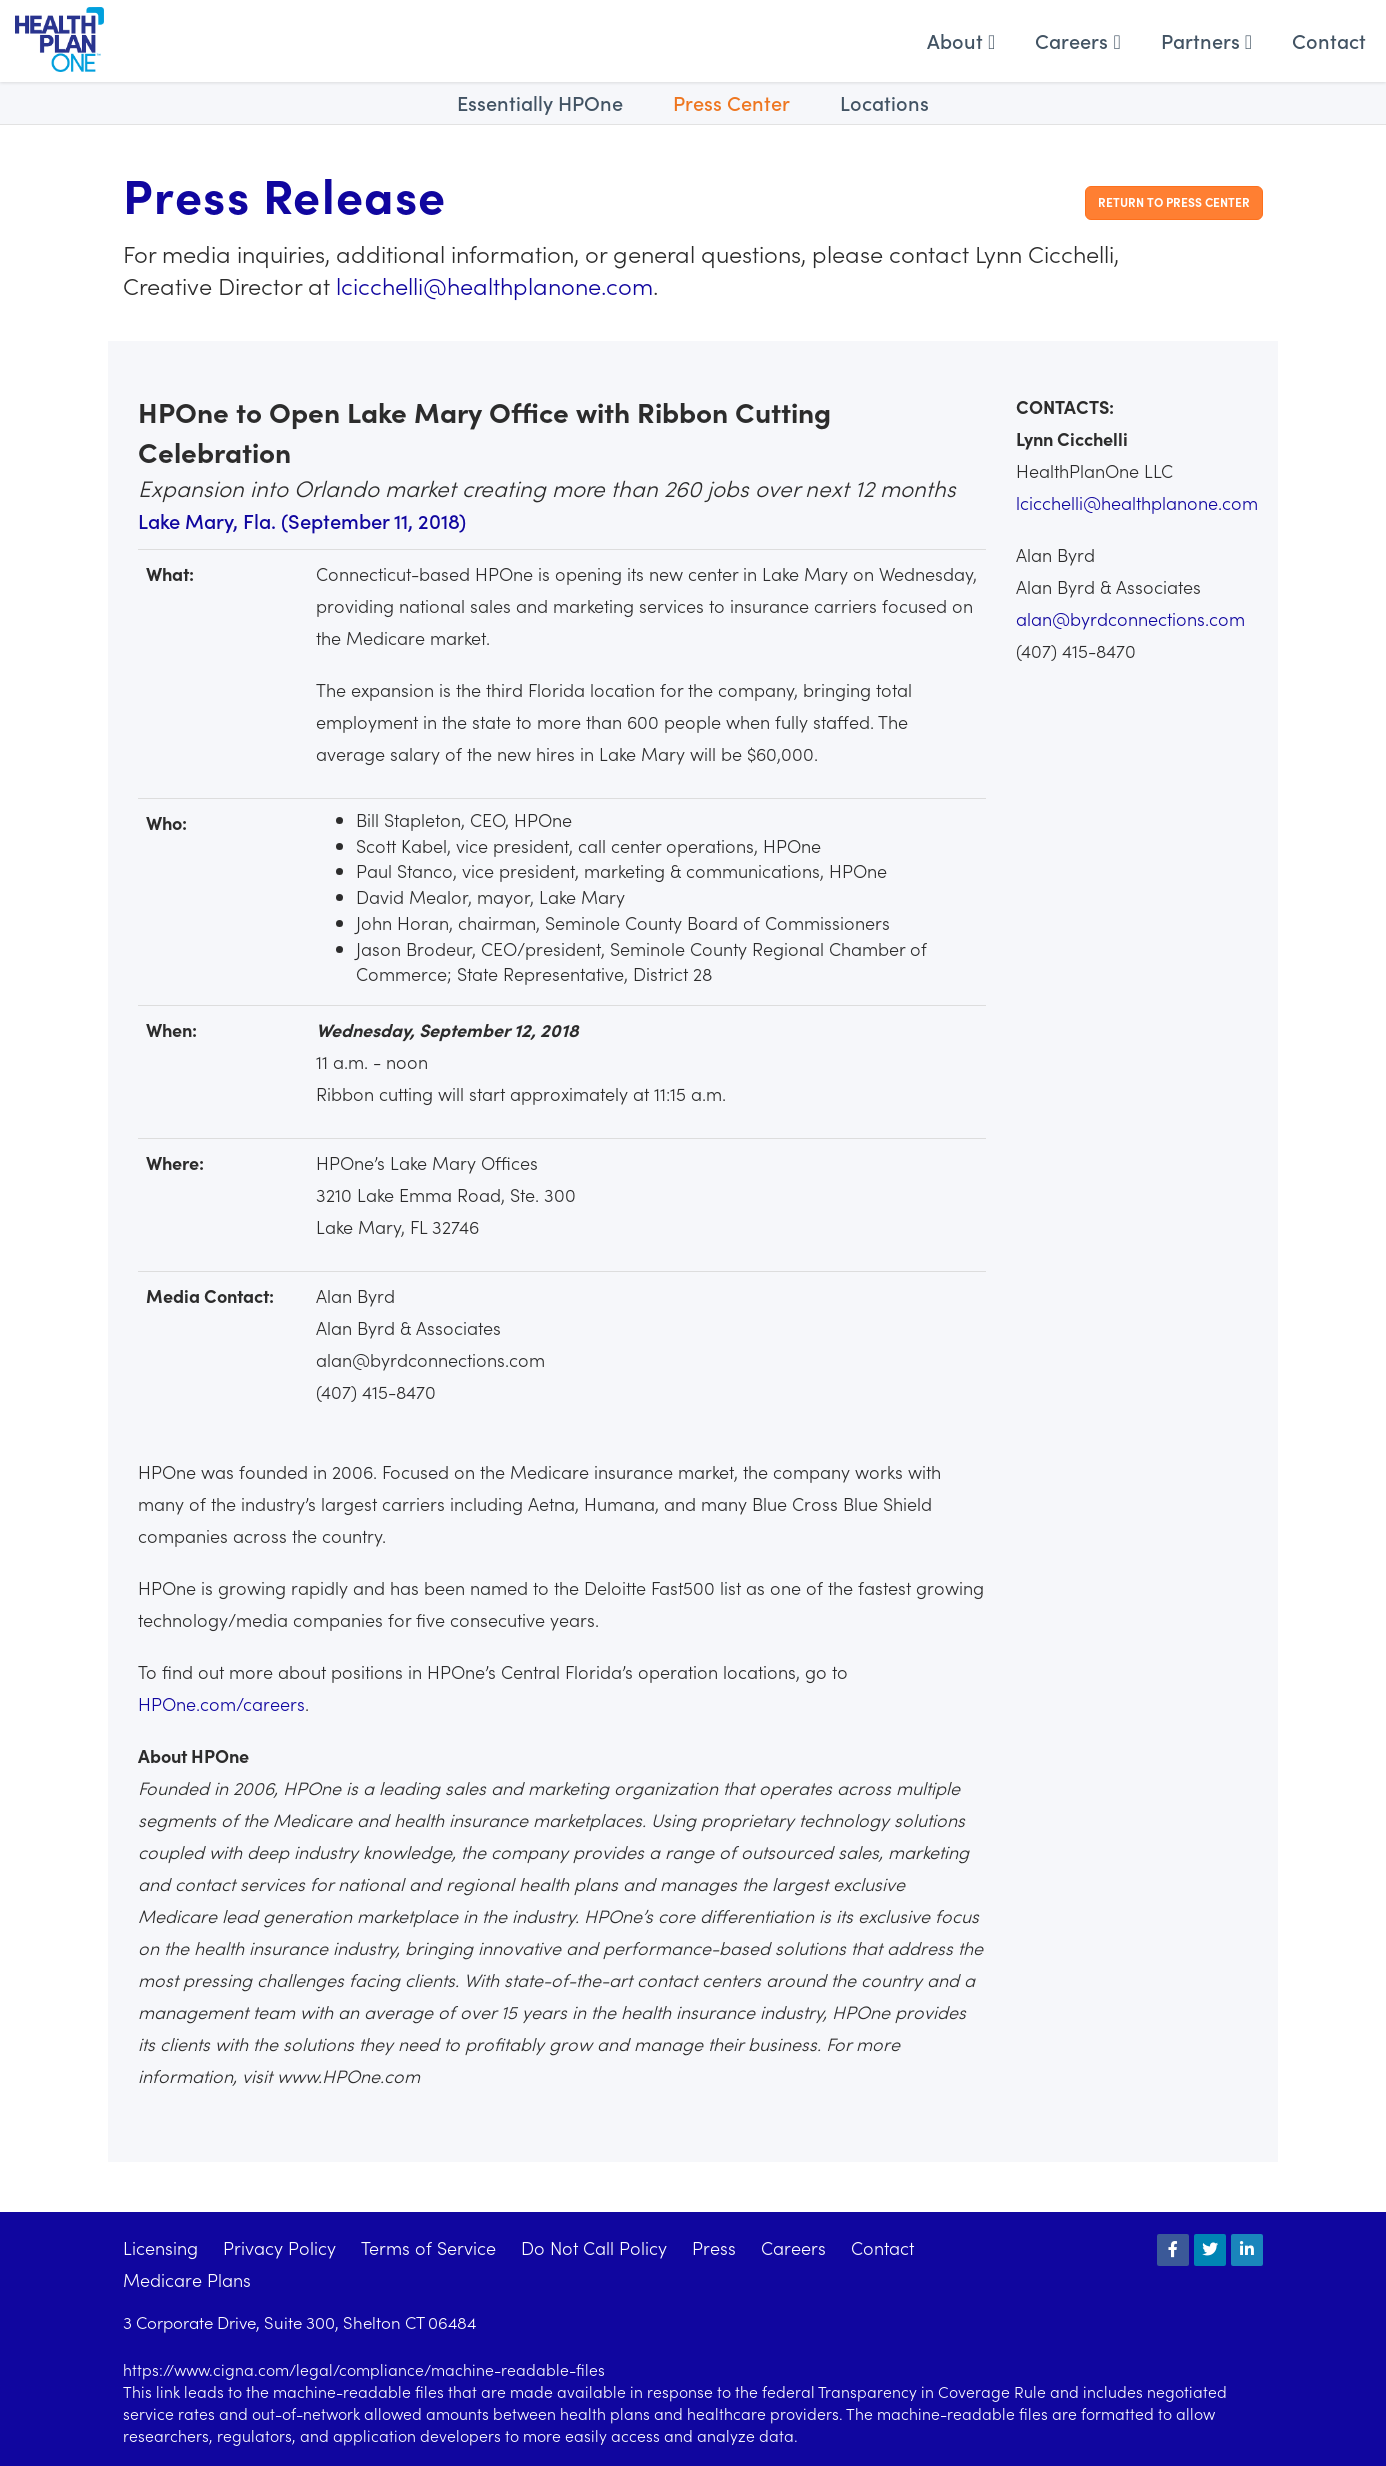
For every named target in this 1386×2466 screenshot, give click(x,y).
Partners (1206, 40)
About (961, 40)
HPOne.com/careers (221, 1703)
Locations (884, 102)
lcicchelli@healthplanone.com (494, 284)
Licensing (160, 2247)
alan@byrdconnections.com (1130, 618)
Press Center (731, 102)
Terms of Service (428, 2247)
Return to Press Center (1174, 201)
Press (714, 2247)
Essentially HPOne (540, 102)
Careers (1077, 40)
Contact (1329, 40)
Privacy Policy (279, 2247)
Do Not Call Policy (594, 2247)
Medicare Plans (187, 2279)
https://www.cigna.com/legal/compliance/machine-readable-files (364, 2369)
